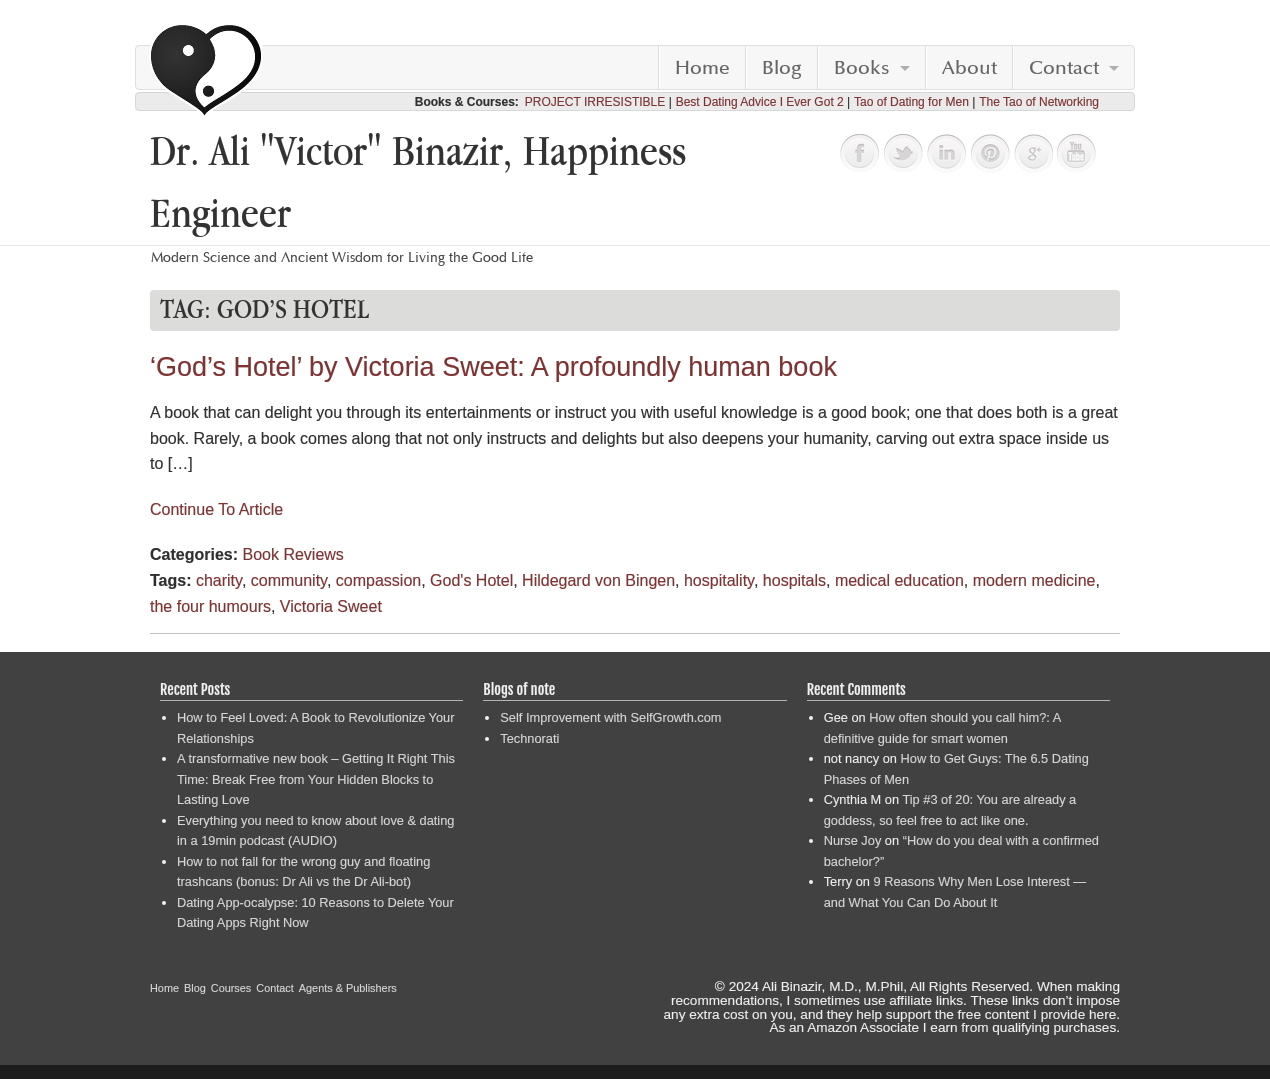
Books (862, 68)
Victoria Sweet (331, 606)
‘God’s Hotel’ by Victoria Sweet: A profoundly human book (493, 367)
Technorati (529, 738)
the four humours (210, 606)
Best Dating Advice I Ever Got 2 (760, 102)
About (969, 68)
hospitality (719, 580)
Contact (1064, 68)
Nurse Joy (853, 840)
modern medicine (1034, 580)
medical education (899, 580)
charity (219, 580)
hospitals (794, 580)
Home (702, 68)
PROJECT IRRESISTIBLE (595, 102)
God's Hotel (471, 580)
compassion (378, 580)
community (289, 580)
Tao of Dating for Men (911, 102)
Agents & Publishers (348, 988)
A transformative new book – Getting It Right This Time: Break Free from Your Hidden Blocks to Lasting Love (316, 779)
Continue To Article (216, 509)
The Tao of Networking (1039, 102)
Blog (782, 68)
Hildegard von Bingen (598, 580)
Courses (231, 988)
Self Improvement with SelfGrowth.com (610, 717)
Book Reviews (292, 554)
